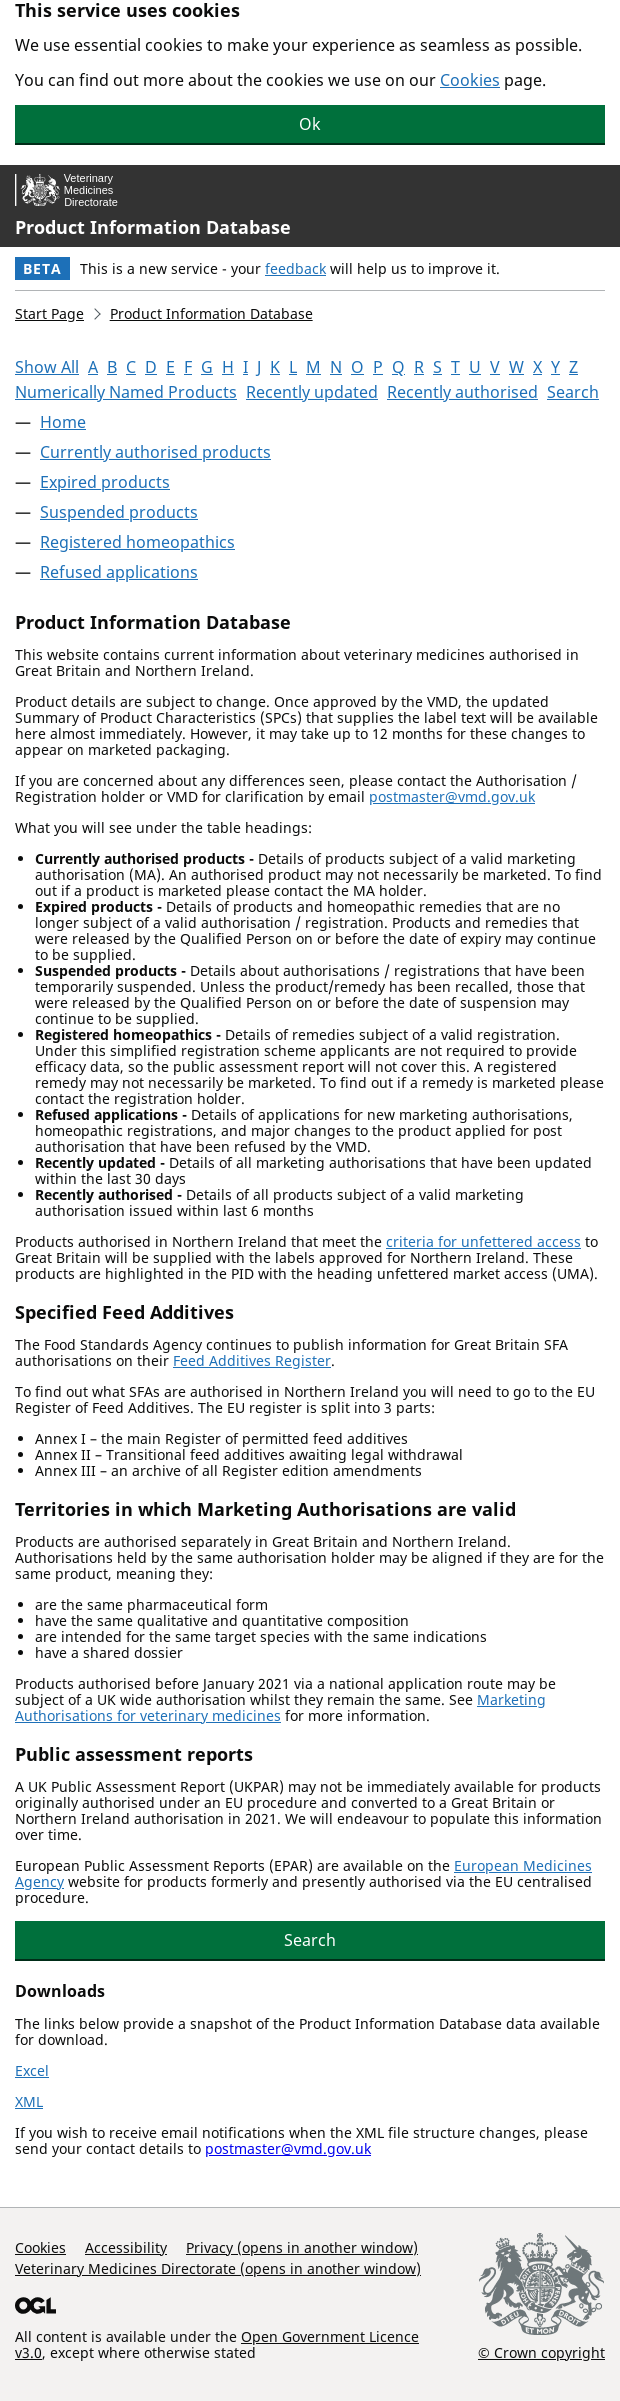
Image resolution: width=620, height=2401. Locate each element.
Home (63, 422)
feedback (295, 268)
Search (573, 392)
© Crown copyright (541, 2352)
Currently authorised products (155, 452)
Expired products (105, 482)
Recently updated (312, 392)
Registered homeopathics (137, 542)
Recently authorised (462, 392)
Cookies (470, 80)
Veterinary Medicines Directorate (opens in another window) (218, 2268)
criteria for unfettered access (483, 1241)
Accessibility (126, 2247)
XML (29, 2101)
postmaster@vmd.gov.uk (452, 796)
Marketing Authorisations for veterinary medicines (280, 1707)
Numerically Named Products (126, 392)
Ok (310, 124)
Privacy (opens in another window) (302, 2247)
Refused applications (119, 572)
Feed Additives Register (252, 1360)
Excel (32, 2070)
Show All (47, 367)
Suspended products (119, 512)
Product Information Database (153, 227)
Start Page (49, 313)
